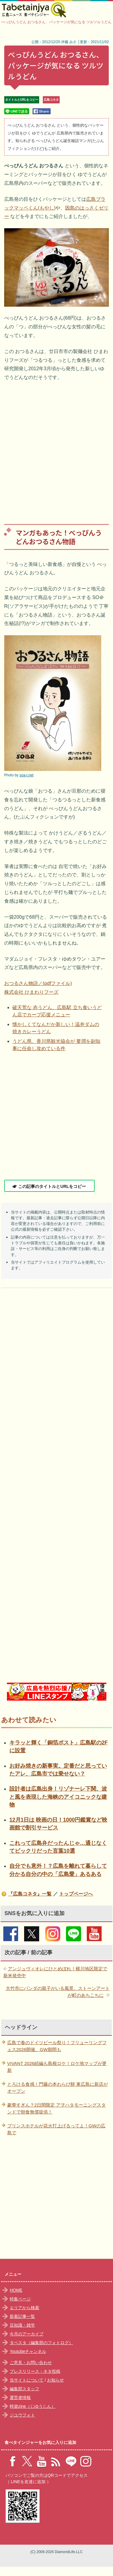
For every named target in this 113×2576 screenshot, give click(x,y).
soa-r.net (26, 775)
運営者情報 (20, 2397)
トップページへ (76, 1893)
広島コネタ (51, 99)
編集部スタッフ (24, 2388)
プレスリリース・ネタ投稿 (35, 2371)
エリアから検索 (24, 2307)
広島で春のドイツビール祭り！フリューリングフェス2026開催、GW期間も (57, 2046)
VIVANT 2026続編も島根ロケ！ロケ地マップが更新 (57, 2067)
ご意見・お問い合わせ (31, 2362)
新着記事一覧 (22, 2316)
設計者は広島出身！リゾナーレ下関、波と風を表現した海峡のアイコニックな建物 (58, 1797)
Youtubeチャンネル (28, 2351)
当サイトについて (26, 2380)
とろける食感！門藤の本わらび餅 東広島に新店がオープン (57, 2088)
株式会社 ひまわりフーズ (31, 992)
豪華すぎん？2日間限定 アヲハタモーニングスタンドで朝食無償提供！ (56, 2108)
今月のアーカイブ (26, 2333)
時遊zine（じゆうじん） (32, 2406)
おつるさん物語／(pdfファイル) (38, 983)
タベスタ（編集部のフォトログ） (41, 2342)
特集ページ (20, 2299)
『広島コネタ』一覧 (30, 1893)
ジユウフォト (22, 2415)
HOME (16, 2290)
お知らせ (55, 2380)
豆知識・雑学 (22, 2325)
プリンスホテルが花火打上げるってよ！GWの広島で (56, 2129)
